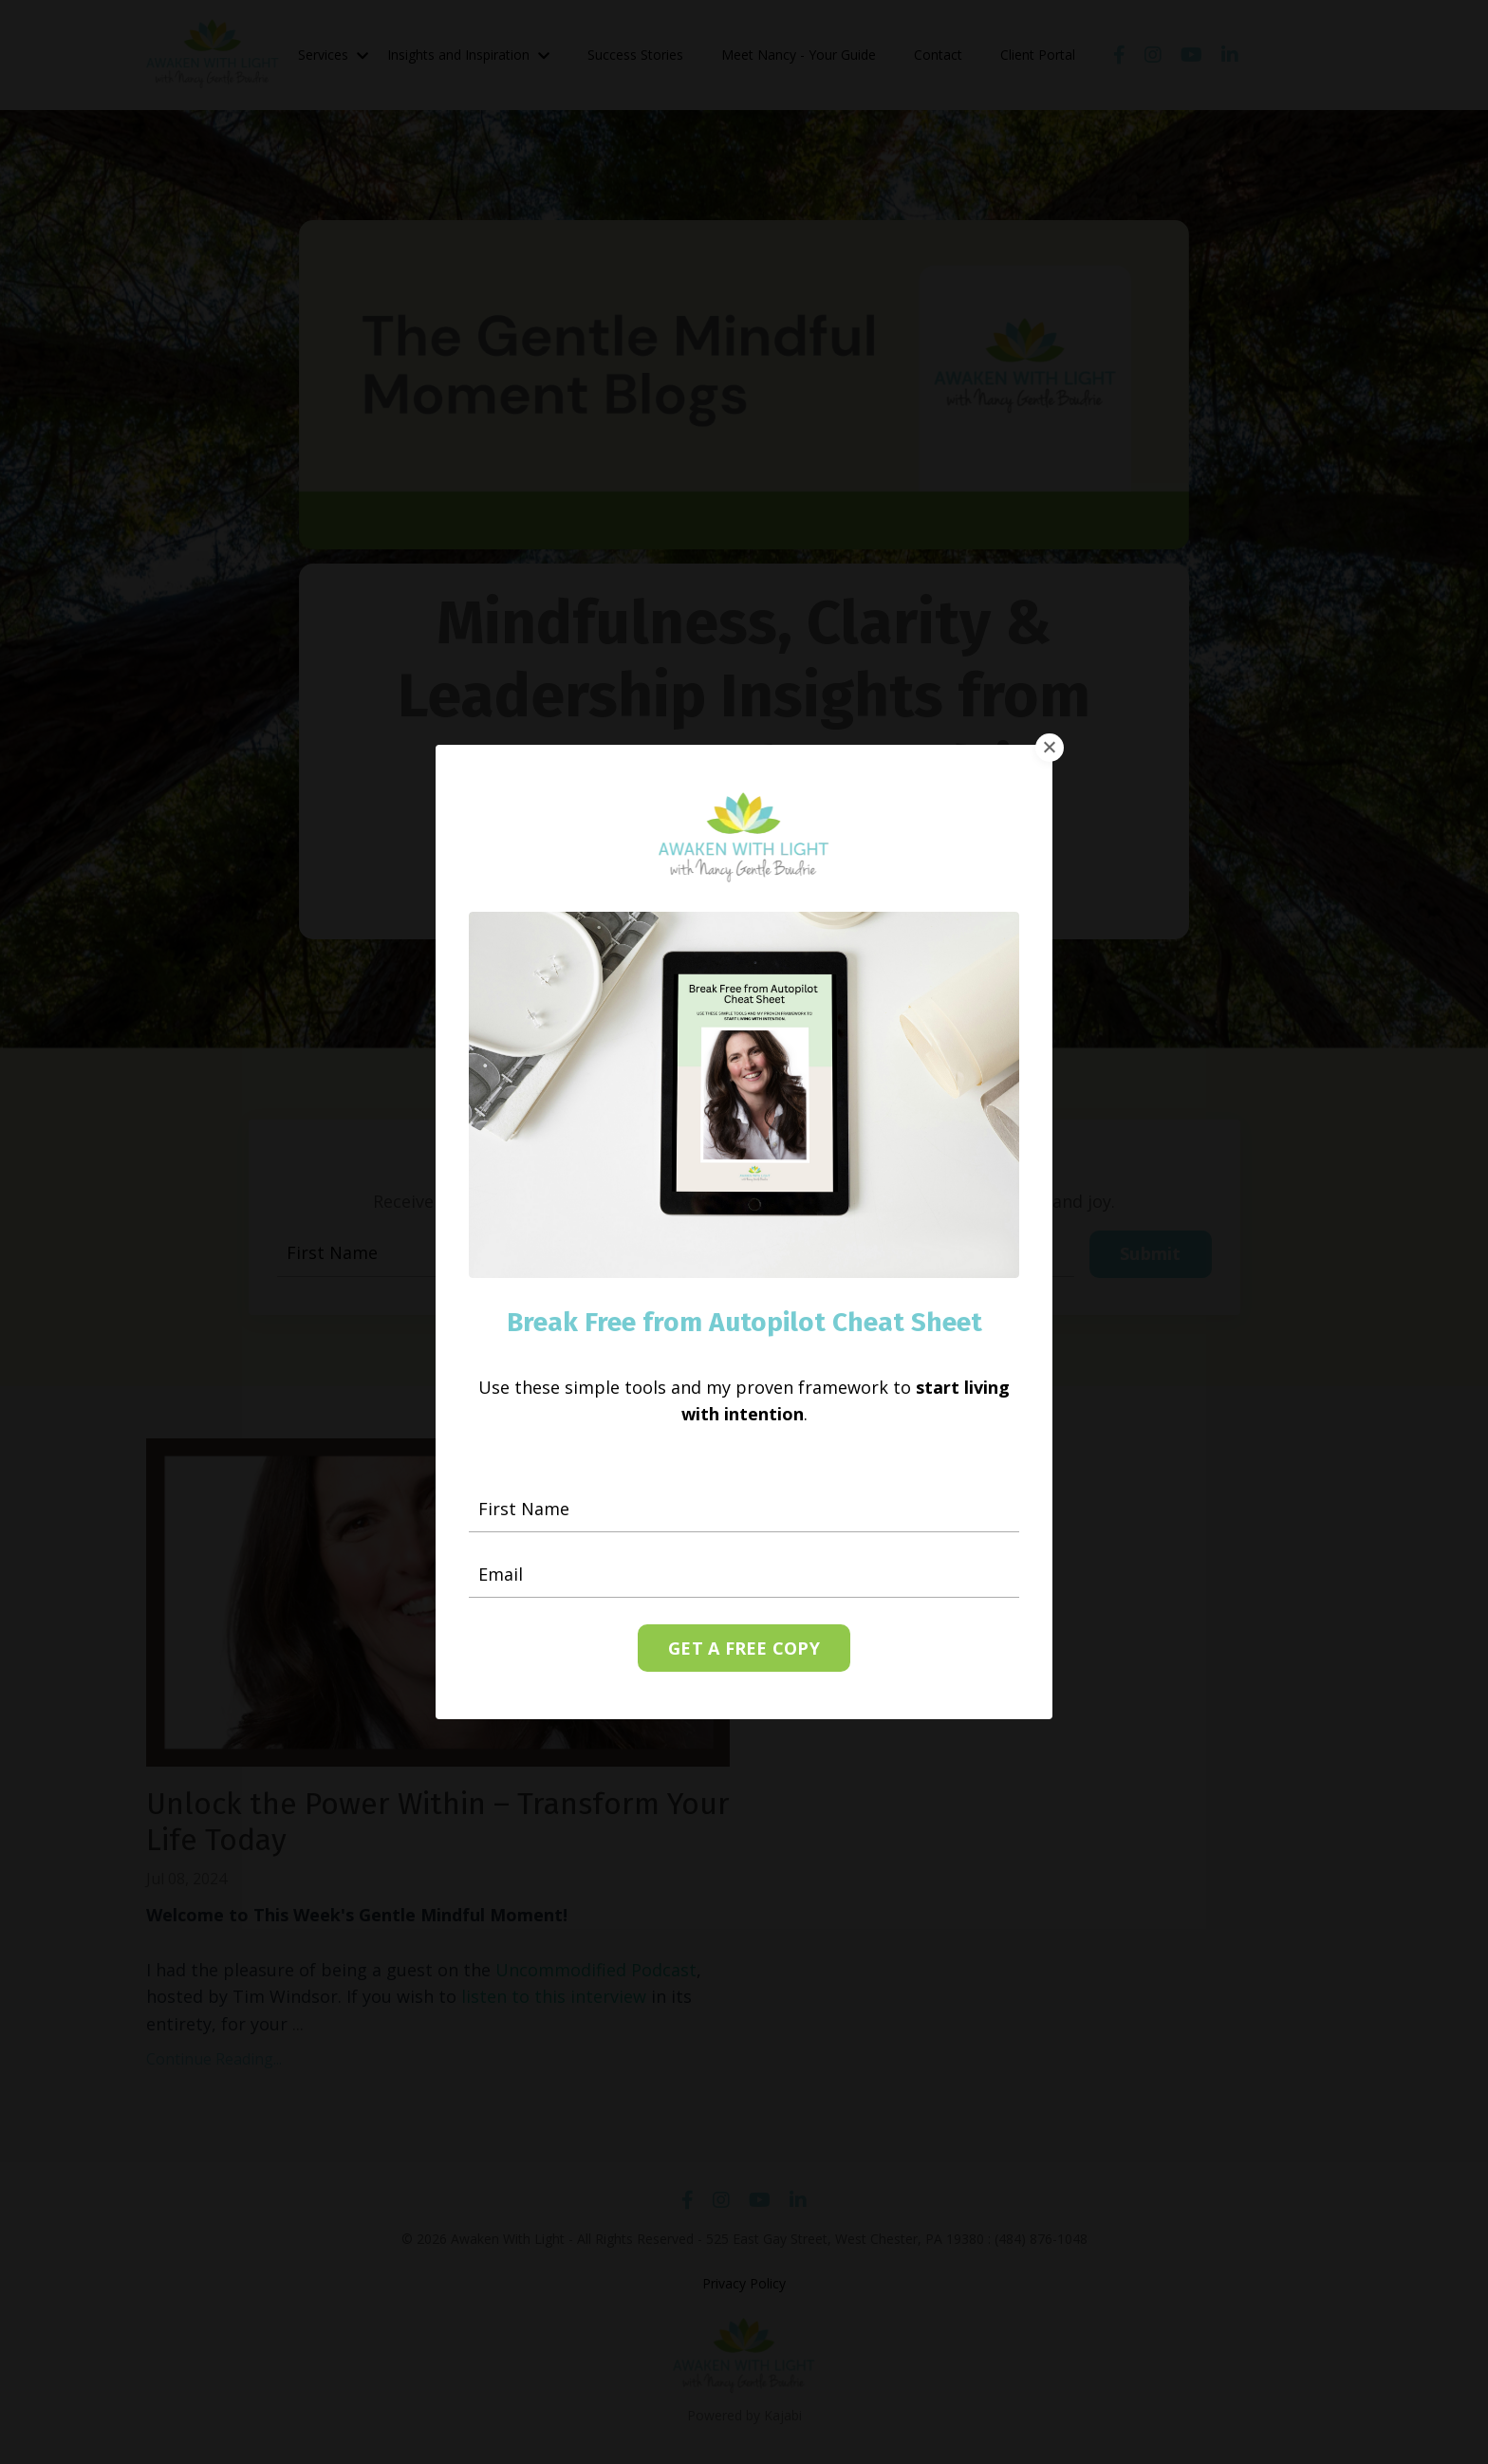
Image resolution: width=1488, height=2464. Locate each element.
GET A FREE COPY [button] (744, 1640)
